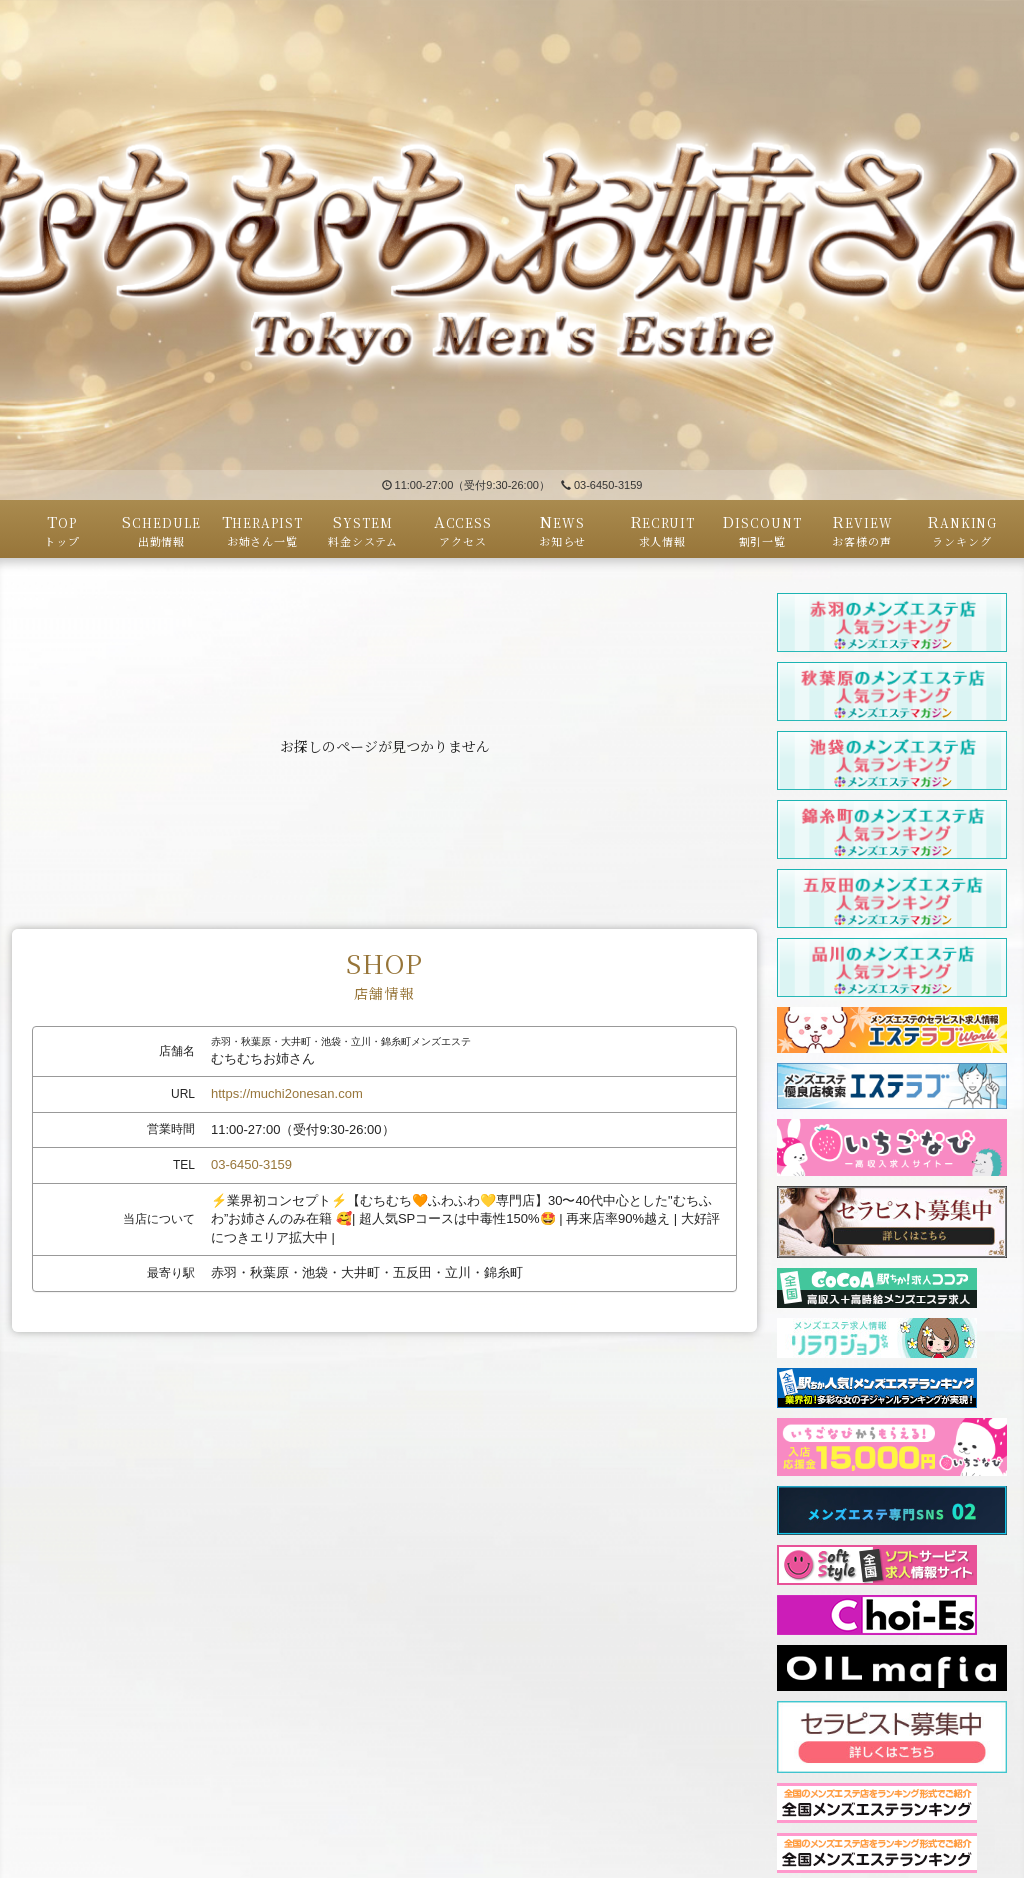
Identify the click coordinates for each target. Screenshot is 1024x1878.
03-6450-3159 (602, 485)
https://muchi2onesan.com (287, 1093)
